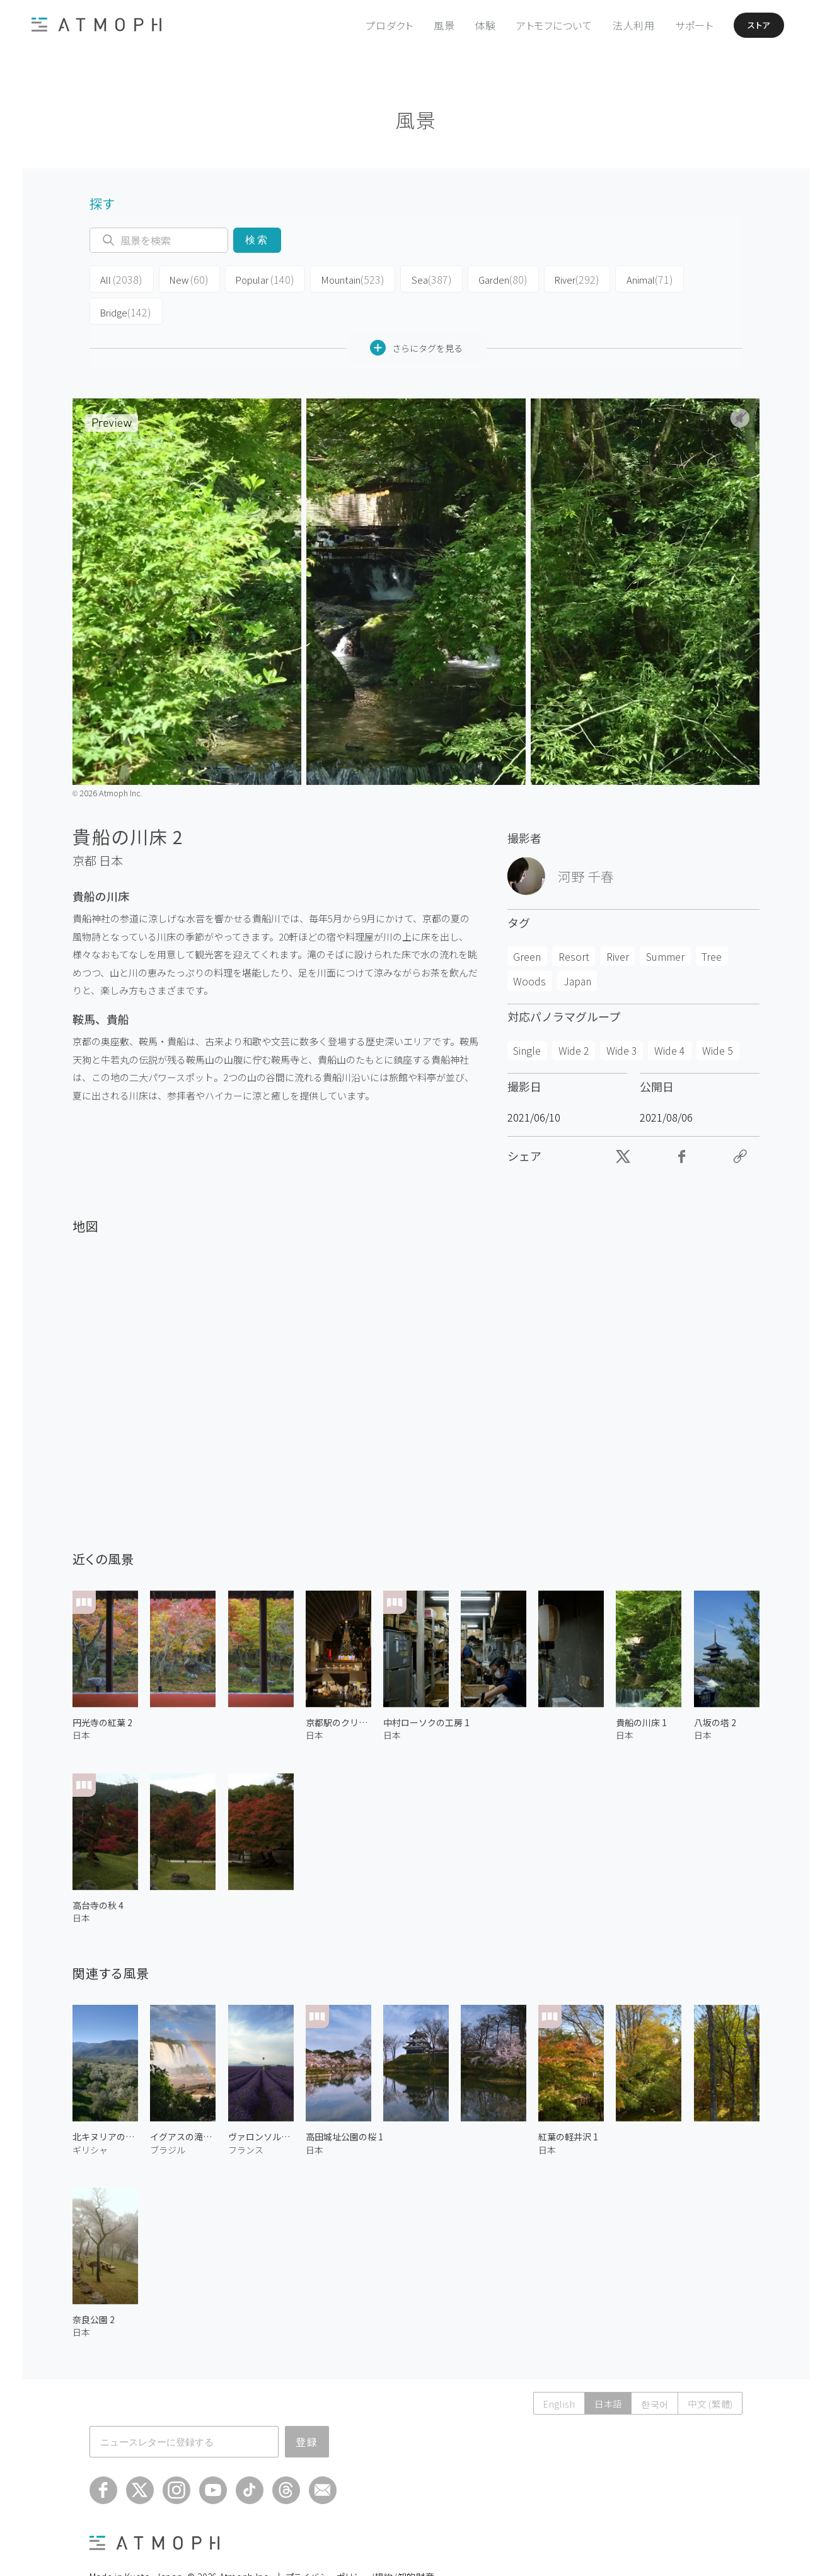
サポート (678, 25)
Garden (475, 278)
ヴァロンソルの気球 (261, 2102)
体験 (469, 25)
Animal (613, 278)
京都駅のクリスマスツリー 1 (338, 1688)
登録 (307, 2407)
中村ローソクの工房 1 (426, 1688)
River (545, 278)
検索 (257, 240)
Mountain (334, 278)
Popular (252, 278)
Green (527, 921)
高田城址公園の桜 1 (344, 2102)
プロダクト (374, 25)
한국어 (648, 2369)
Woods (529, 946)
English (545, 2369)
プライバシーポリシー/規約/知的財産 (360, 2542)
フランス (245, 2115)
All (118, 278)
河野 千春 (586, 841)
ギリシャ (90, 2115)
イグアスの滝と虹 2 (183, 2102)
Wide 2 (573, 1016)
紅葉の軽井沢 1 (568, 2102)
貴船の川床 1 (641, 1688)
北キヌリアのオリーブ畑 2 (105, 2102)
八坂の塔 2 (715, 1688)
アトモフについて (538, 25)
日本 (111, 826)
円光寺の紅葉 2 (102, 1688)
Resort (573, 921)
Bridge (685, 278)
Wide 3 (621, 1016)
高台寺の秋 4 (98, 1870)
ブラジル (167, 2115)
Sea (407, 278)
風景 (428, 25)
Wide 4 (669, 1016)
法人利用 (618, 25)
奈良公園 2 (93, 2285)
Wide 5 (717, 1016)
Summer (665, 921)
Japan (577, 946)
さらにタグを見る (416, 314)
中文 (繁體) (708, 2369)
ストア (749, 25)
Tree (712, 921)
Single (527, 1016)
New (180, 278)
